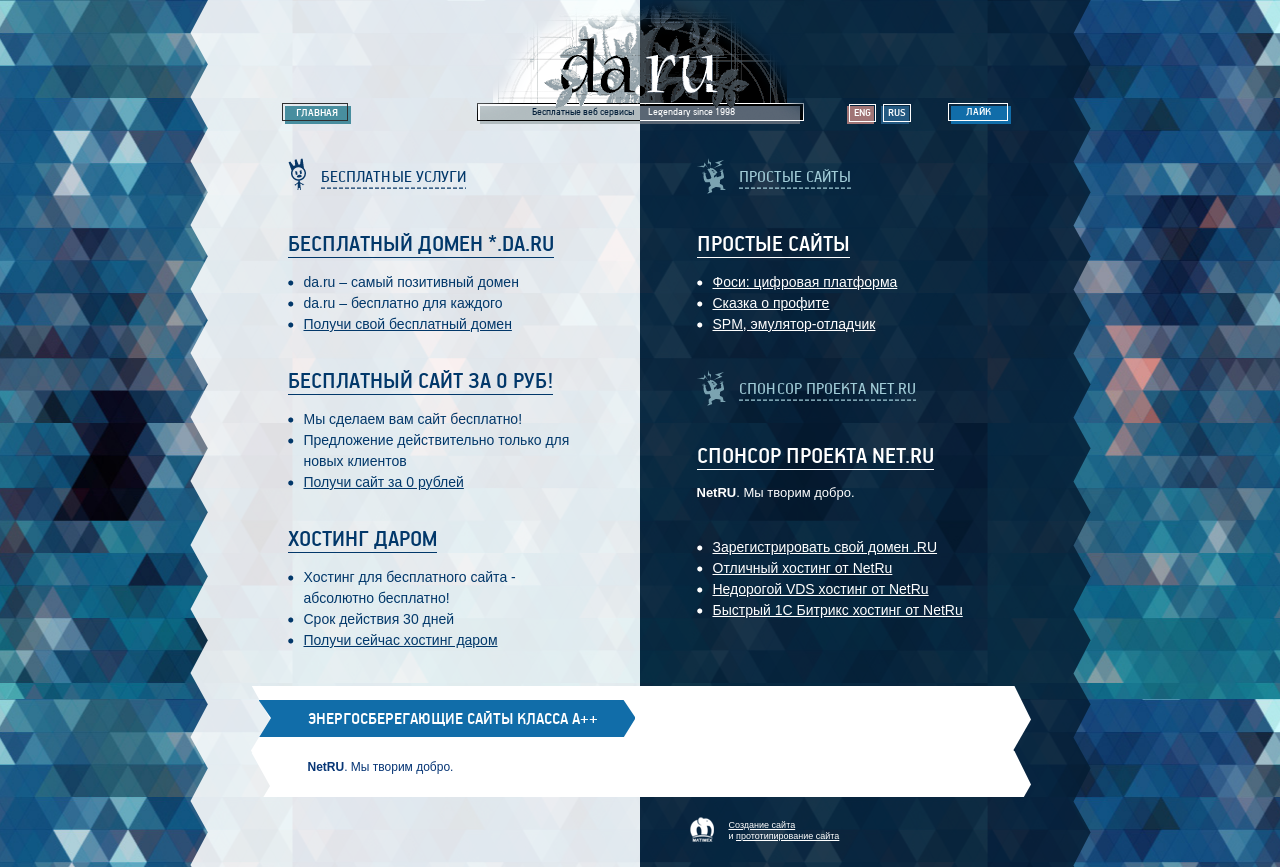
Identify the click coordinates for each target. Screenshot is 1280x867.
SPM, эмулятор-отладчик (794, 324)
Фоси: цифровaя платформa (805, 282)
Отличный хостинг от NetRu (803, 568)
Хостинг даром (362, 540)
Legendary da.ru (641, 61)
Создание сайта (762, 825)
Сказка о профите (771, 303)
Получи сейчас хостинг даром (401, 640)
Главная (317, 113)
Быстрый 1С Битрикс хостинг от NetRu (838, 610)
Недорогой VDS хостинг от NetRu (821, 589)
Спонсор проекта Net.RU (815, 457)
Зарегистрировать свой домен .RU (825, 547)
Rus (897, 113)
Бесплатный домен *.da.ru (421, 245)
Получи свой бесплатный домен (408, 324)
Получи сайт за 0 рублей (384, 482)
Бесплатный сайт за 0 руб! (420, 382)
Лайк (978, 112)
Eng (862, 113)
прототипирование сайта (787, 836)
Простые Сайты (773, 245)
